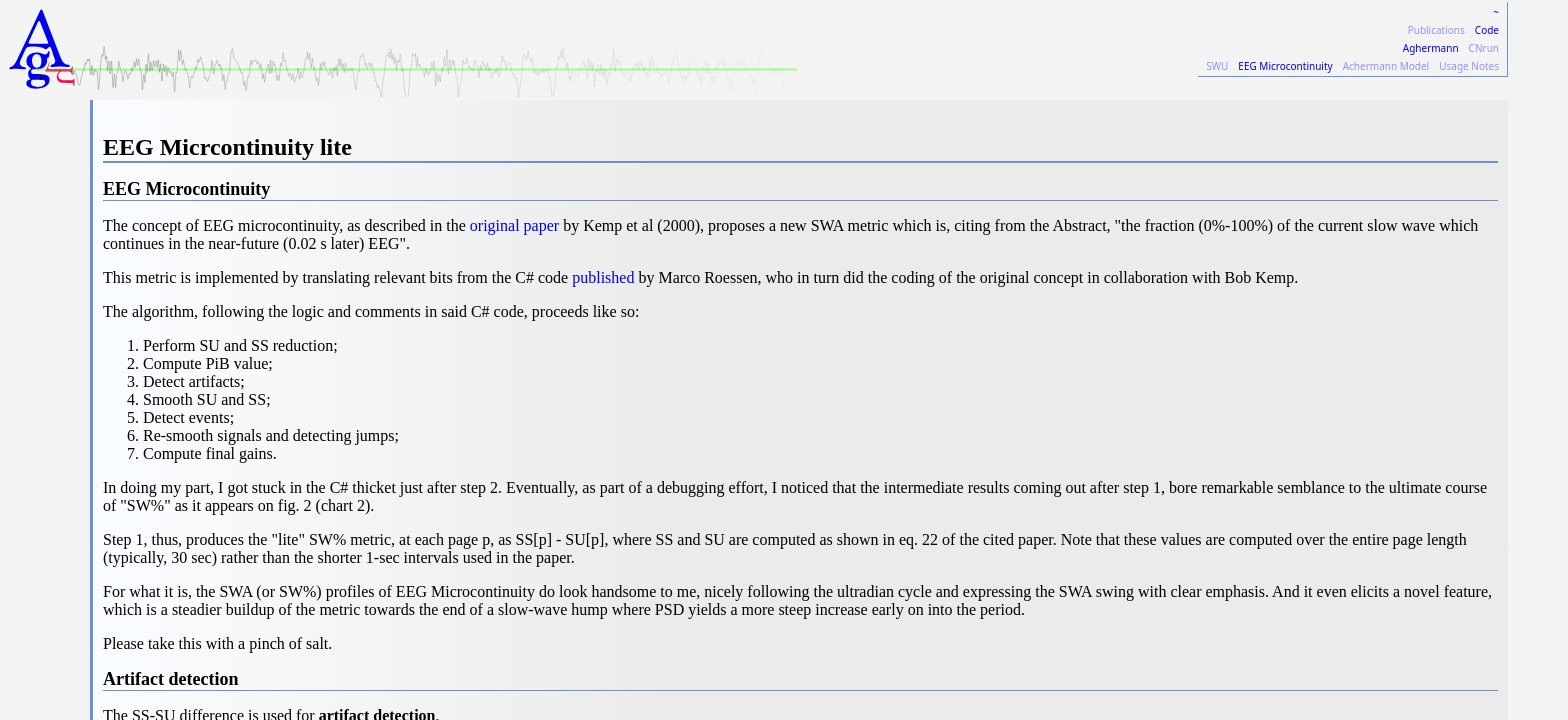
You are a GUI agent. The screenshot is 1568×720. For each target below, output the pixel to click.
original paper (514, 225)
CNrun (1484, 48)
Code (1487, 30)
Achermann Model (1386, 66)
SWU (1217, 66)
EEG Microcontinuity (1285, 66)
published (603, 277)
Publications (1436, 30)
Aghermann (1431, 48)
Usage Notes (1469, 66)
